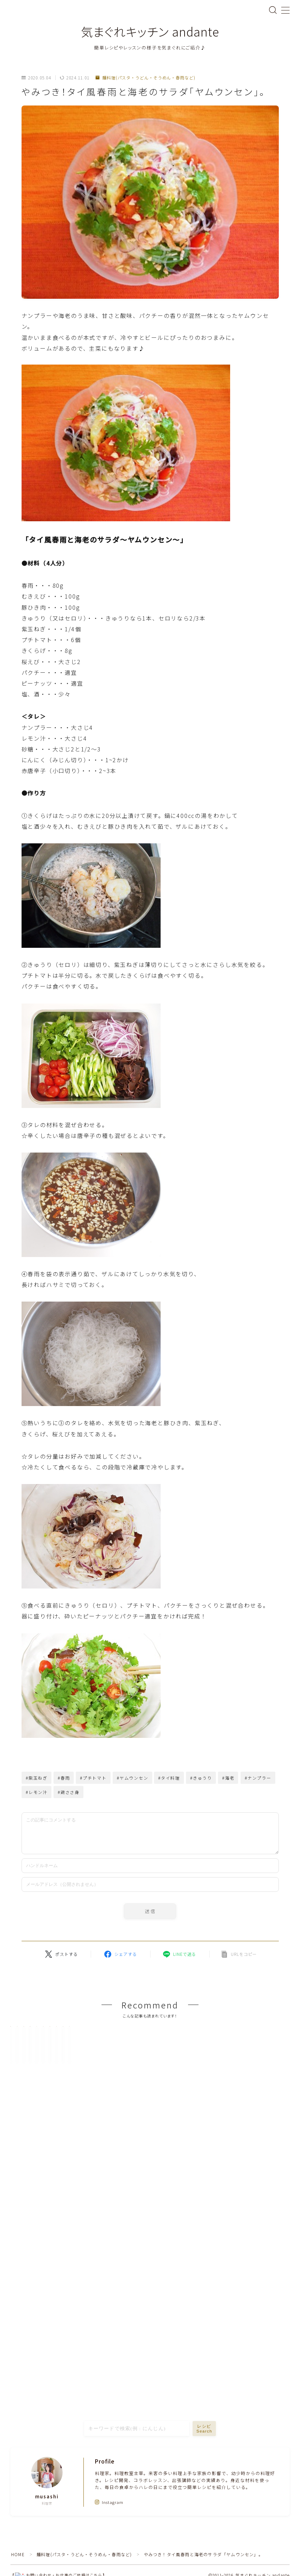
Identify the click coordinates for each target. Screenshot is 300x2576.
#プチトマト (93, 1778)
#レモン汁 (37, 1792)
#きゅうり (201, 1778)
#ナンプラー (258, 1778)
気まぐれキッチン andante (150, 31)
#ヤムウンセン (132, 1778)
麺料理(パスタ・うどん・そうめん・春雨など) (145, 78)
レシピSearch (204, 2492)
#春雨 (64, 1778)
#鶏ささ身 (69, 1792)
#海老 (228, 1778)
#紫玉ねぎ (37, 1778)
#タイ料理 (169, 1778)
